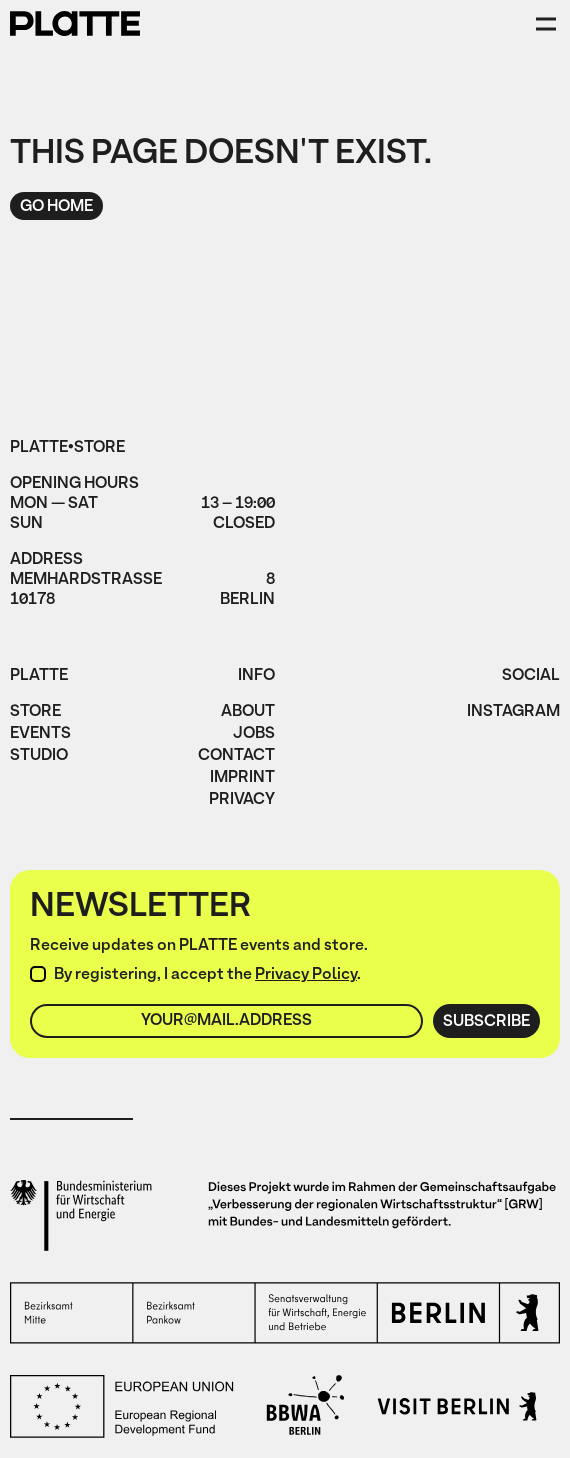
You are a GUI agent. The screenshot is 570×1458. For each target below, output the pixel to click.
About (248, 713)
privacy (242, 801)
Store (35, 713)
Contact (236, 757)
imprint (242, 779)
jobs (254, 735)
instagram (513, 713)
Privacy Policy (306, 975)
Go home (56, 207)
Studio (39, 757)
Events (40, 735)
